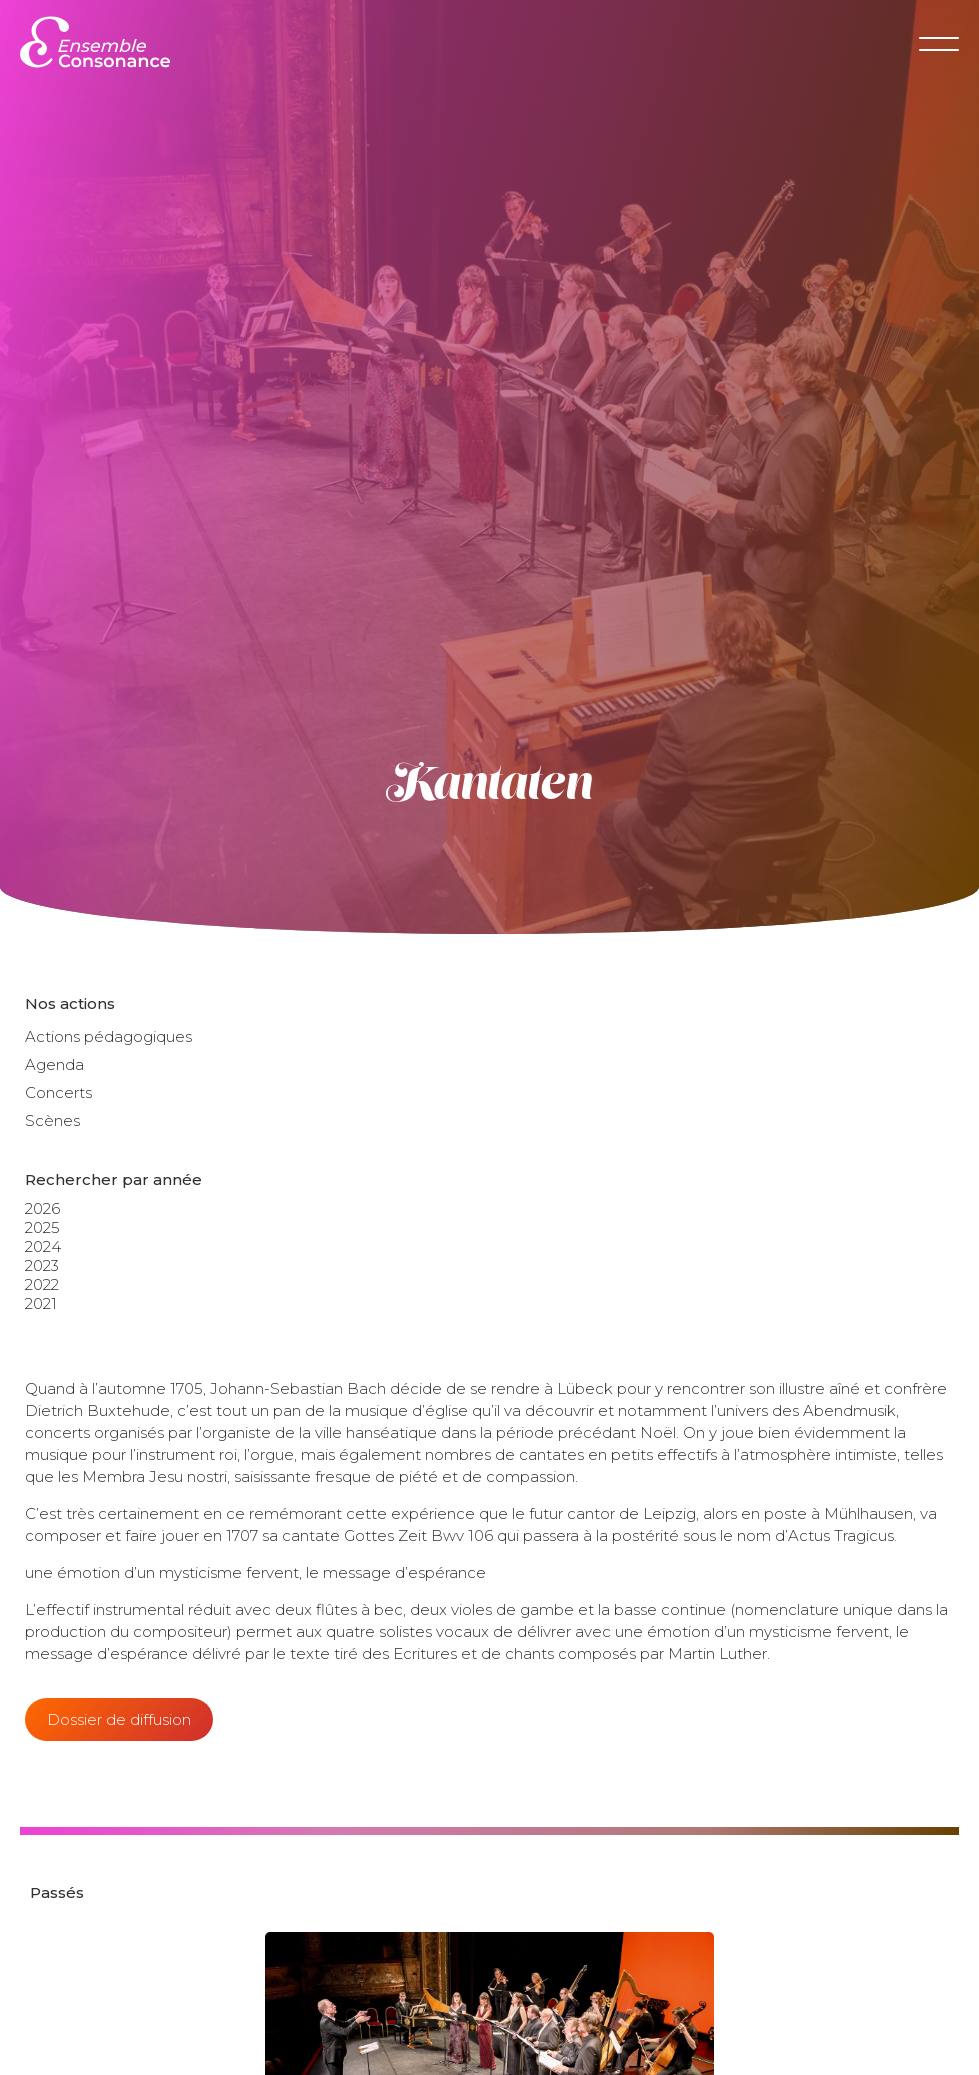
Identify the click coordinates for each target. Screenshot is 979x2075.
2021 (41, 1303)
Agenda (54, 1064)
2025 (42, 1227)
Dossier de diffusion (119, 1719)
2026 (42, 1208)
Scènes (52, 1120)
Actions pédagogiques (108, 1036)
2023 (42, 1265)
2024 (43, 1246)
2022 (42, 1284)
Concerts (58, 1092)
